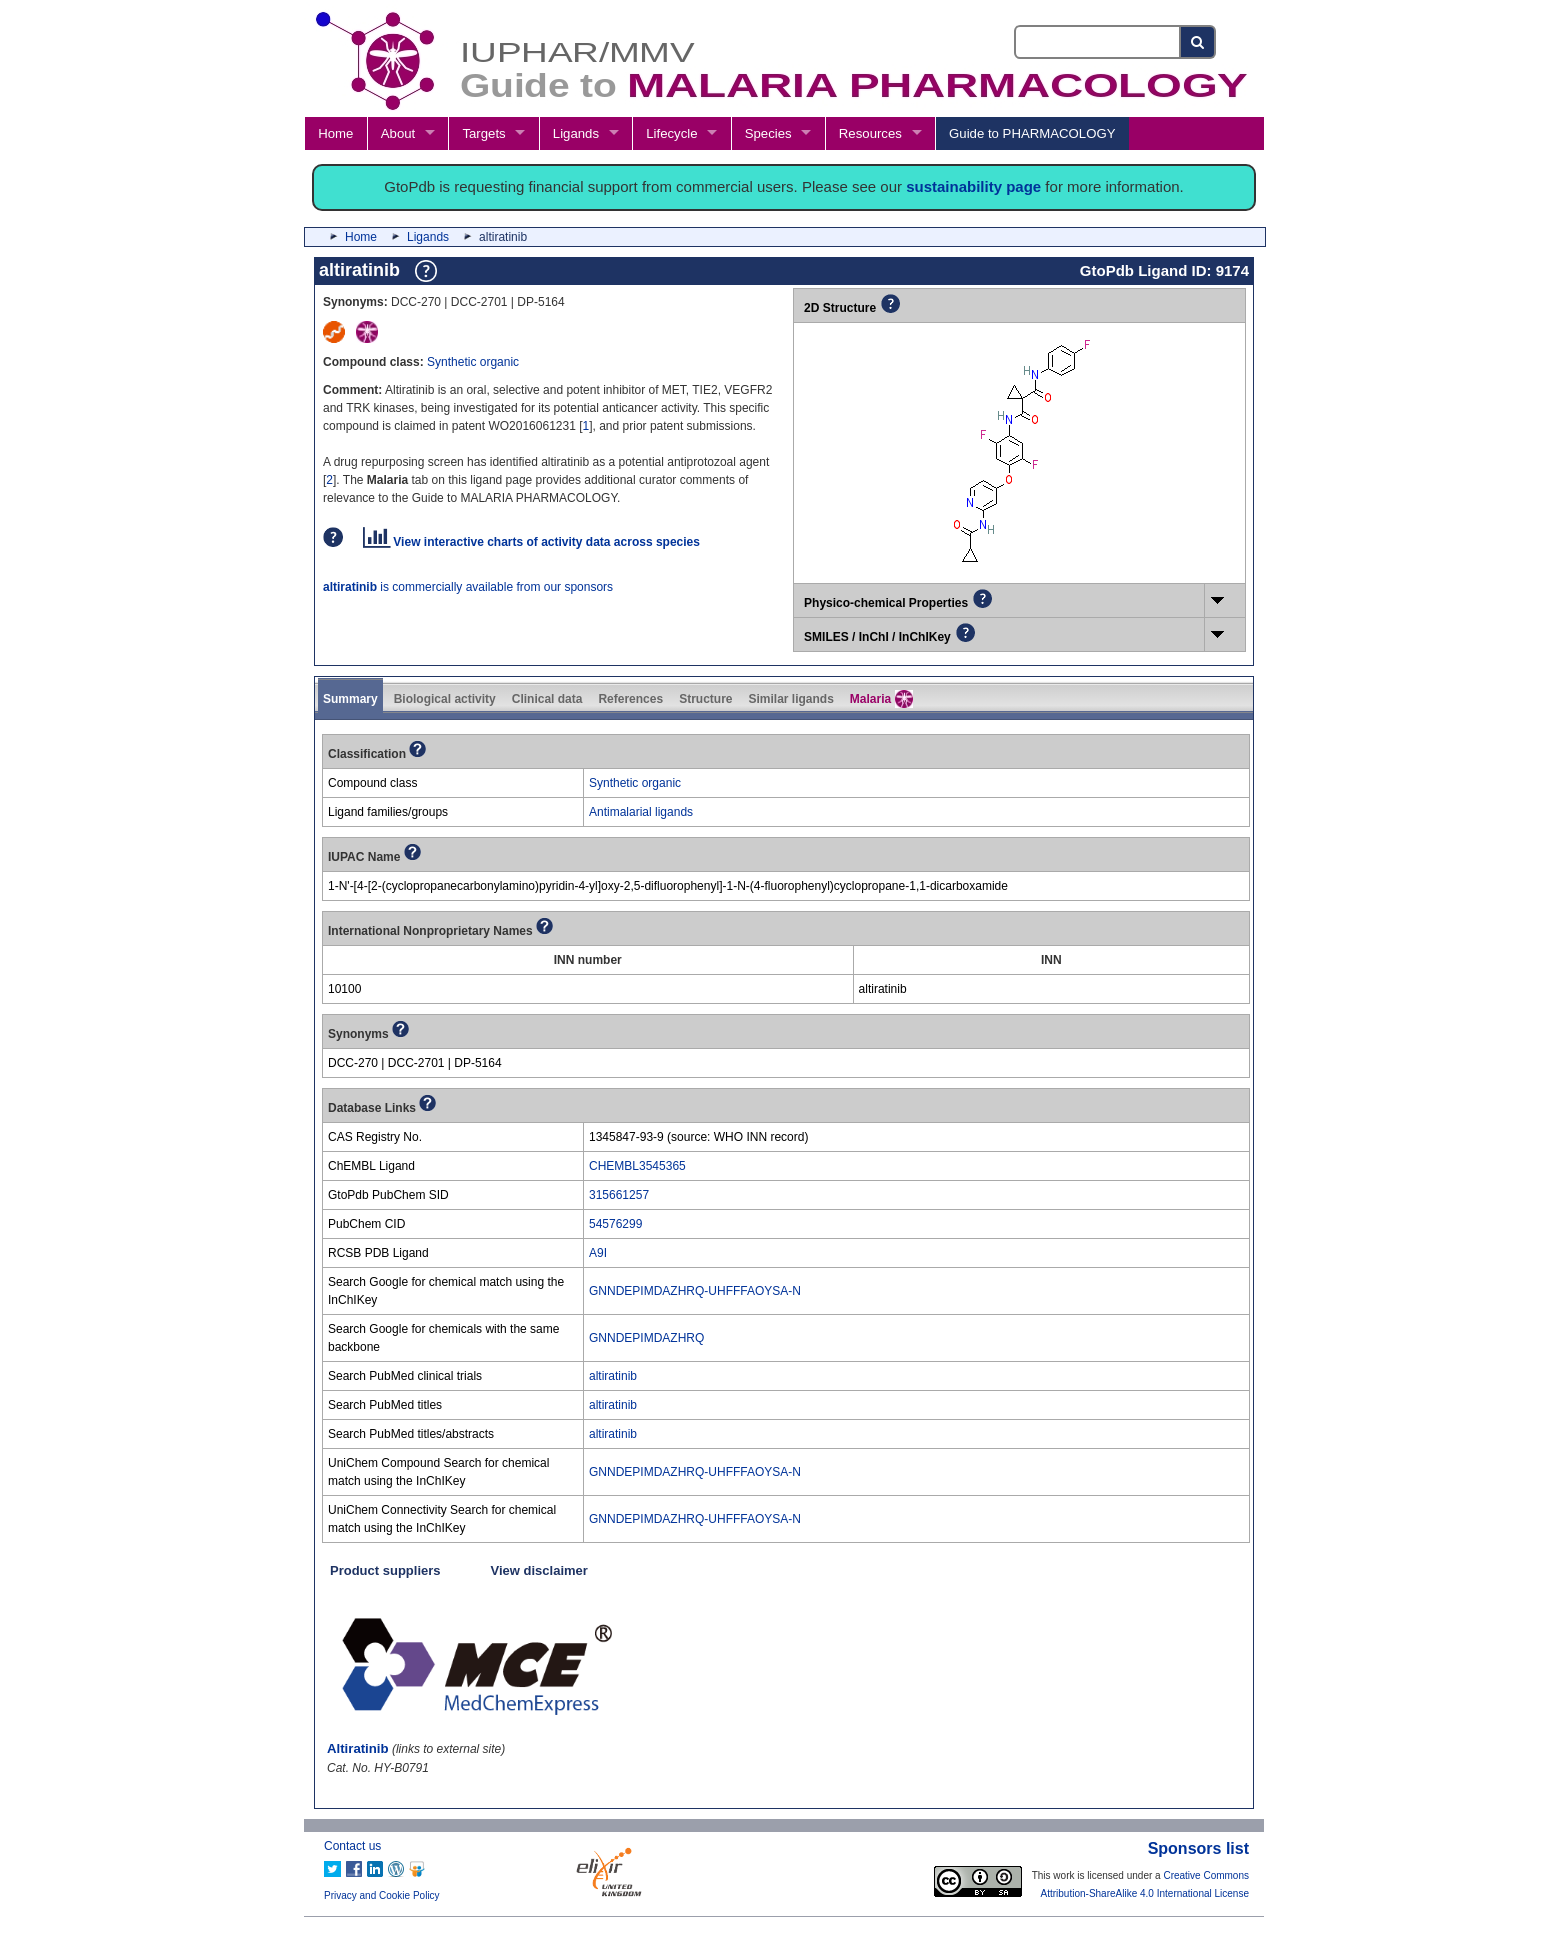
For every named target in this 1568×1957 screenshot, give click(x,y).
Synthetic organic (473, 362)
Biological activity (445, 699)
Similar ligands (790, 699)
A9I (598, 1253)
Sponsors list (1198, 1848)
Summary (350, 699)
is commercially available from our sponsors (468, 587)
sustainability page (973, 186)
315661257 (619, 1195)
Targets (483, 133)
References (630, 699)
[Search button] (1198, 42)
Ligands (576, 133)
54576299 (615, 1224)
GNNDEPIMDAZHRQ (646, 1338)
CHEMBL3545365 (637, 1166)
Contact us (352, 1846)
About (398, 133)
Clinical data (547, 699)
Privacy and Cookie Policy (382, 1895)
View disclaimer (539, 1570)
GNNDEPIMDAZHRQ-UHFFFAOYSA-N (695, 1291)
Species (768, 133)
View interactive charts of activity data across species (531, 542)
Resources (870, 133)
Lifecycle (671, 133)
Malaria (881, 699)
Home (335, 133)
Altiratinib (358, 1748)
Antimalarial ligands (641, 812)
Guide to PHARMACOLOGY (1032, 133)
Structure (705, 699)
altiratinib (613, 1376)
